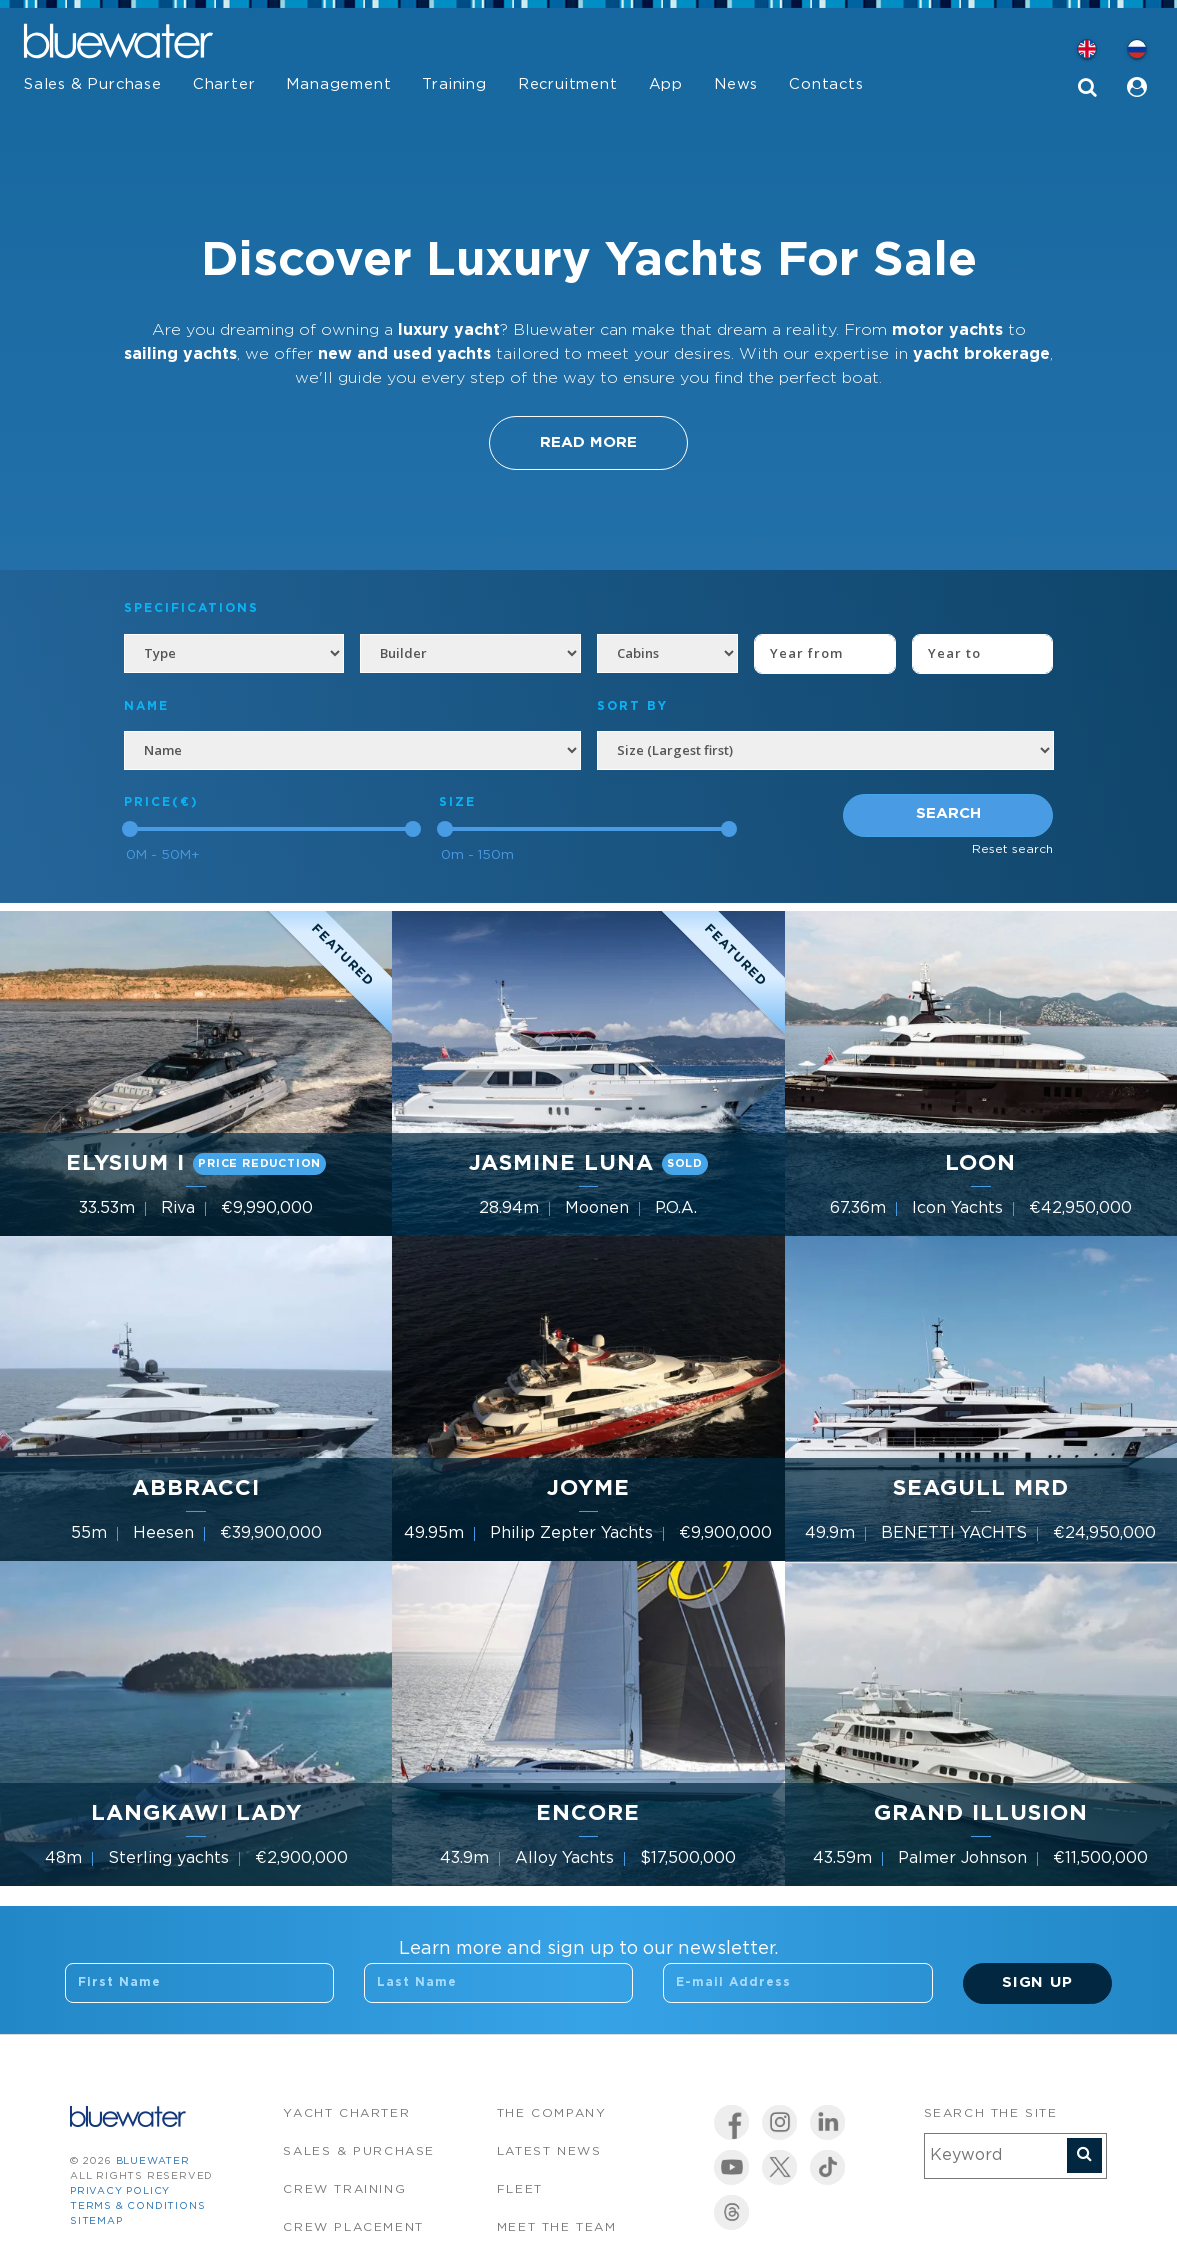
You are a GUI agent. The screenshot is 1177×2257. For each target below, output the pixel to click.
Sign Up (1037, 1982)
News (736, 84)
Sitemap (96, 2221)
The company (552, 2113)
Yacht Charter (346, 2113)
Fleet (520, 2189)
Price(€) (161, 802)
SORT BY (632, 706)
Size (457, 802)
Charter (224, 84)
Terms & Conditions (137, 2206)
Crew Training (344, 2189)
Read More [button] (588, 442)
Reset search (1012, 849)
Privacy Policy (120, 2191)
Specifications (191, 608)
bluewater (153, 2161)
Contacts (826, 84)
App (666, 84)
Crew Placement (353, 2227)
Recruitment (568, 84)
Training (454, 84)
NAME (146, 706)
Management (338, 84)
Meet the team (557, 2227)
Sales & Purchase (93, 84)
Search (948, 813)
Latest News (549, 2151)
